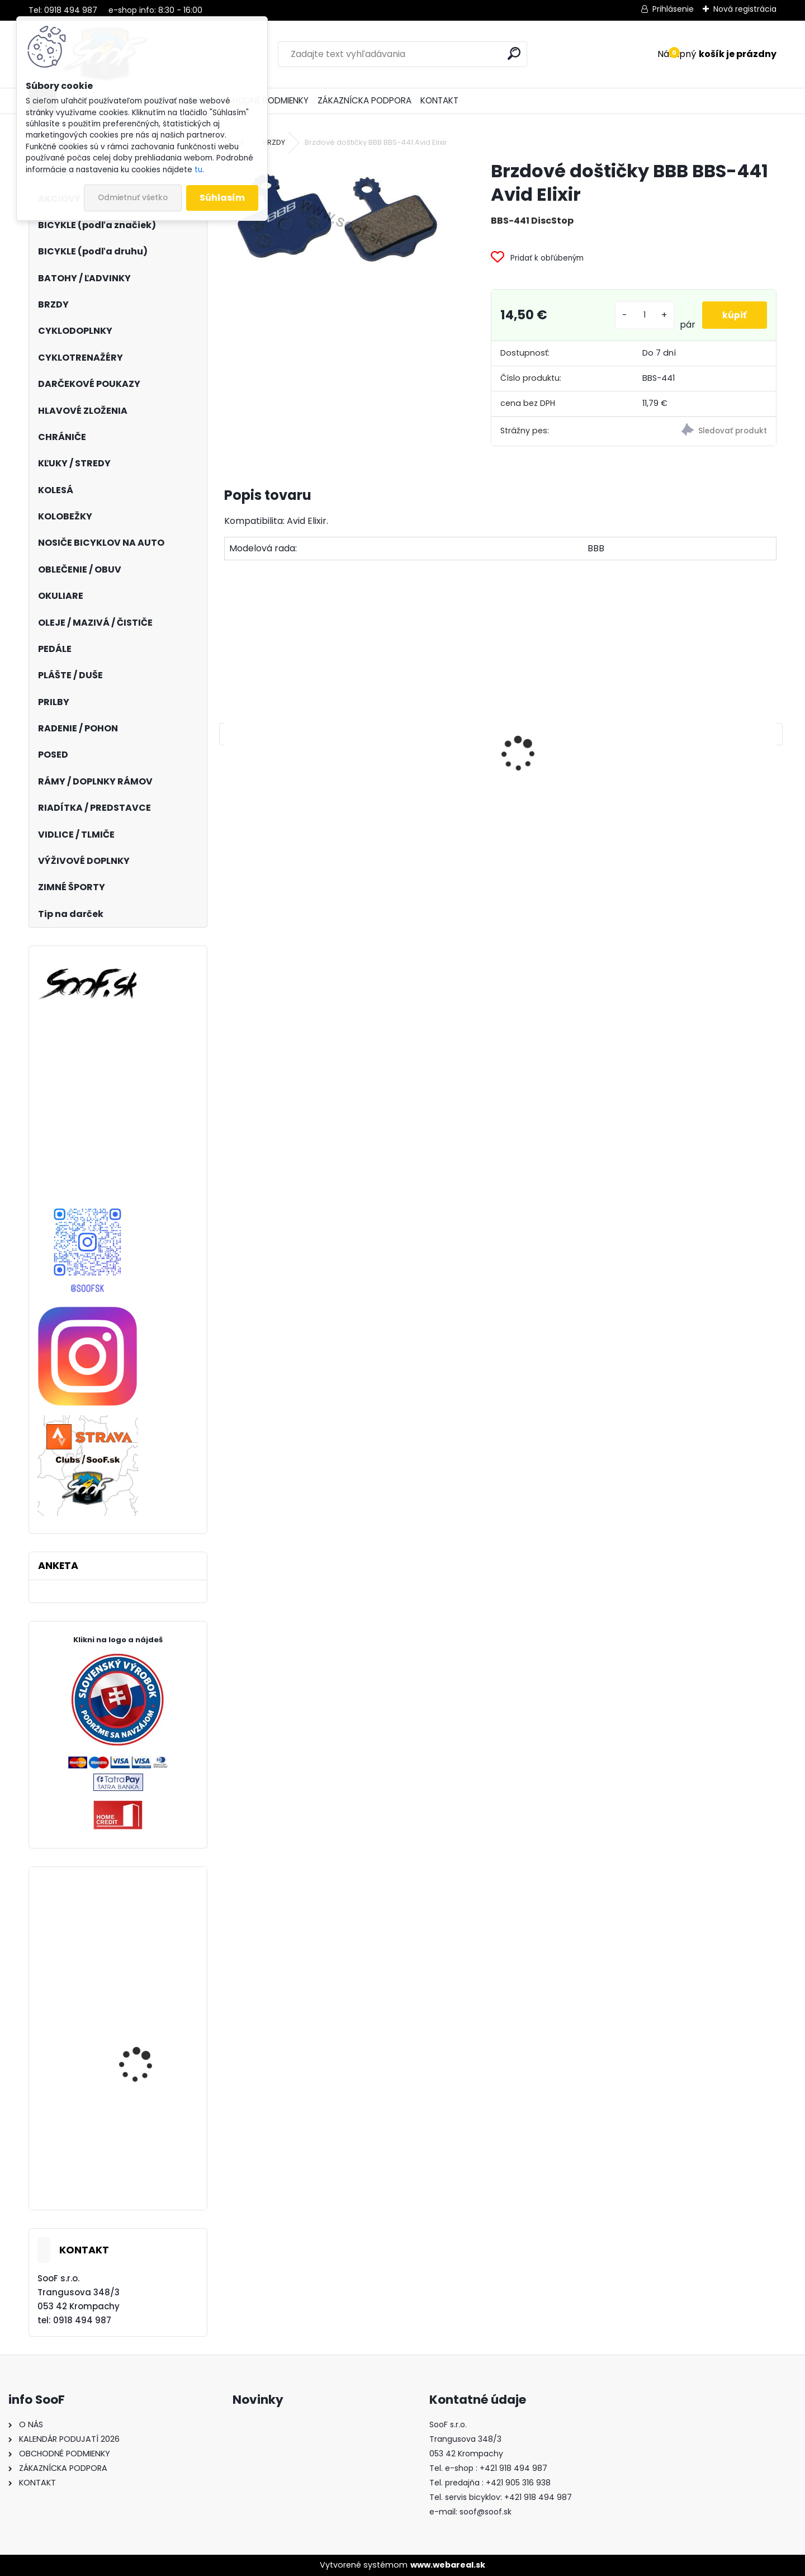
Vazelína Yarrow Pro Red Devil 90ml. (705, 789)
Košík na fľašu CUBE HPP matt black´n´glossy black (430, 789)
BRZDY (274, 142)
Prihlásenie (673, 9)
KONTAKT (439, 100)
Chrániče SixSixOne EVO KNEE (147, 1935)
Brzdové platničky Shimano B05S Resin (557, 801)
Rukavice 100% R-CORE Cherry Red (147, 2042)
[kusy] (643, 315)
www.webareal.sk (447, 2564)
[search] (514, 53)
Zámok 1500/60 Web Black (289, 815)
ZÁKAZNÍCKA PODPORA (364, 100)
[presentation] (230, 734)
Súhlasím (222, 197)
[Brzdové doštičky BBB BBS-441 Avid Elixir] (339, 218)
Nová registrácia (744, 9)
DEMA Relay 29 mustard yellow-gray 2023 (149, 2170)
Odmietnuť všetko (133, 197)
